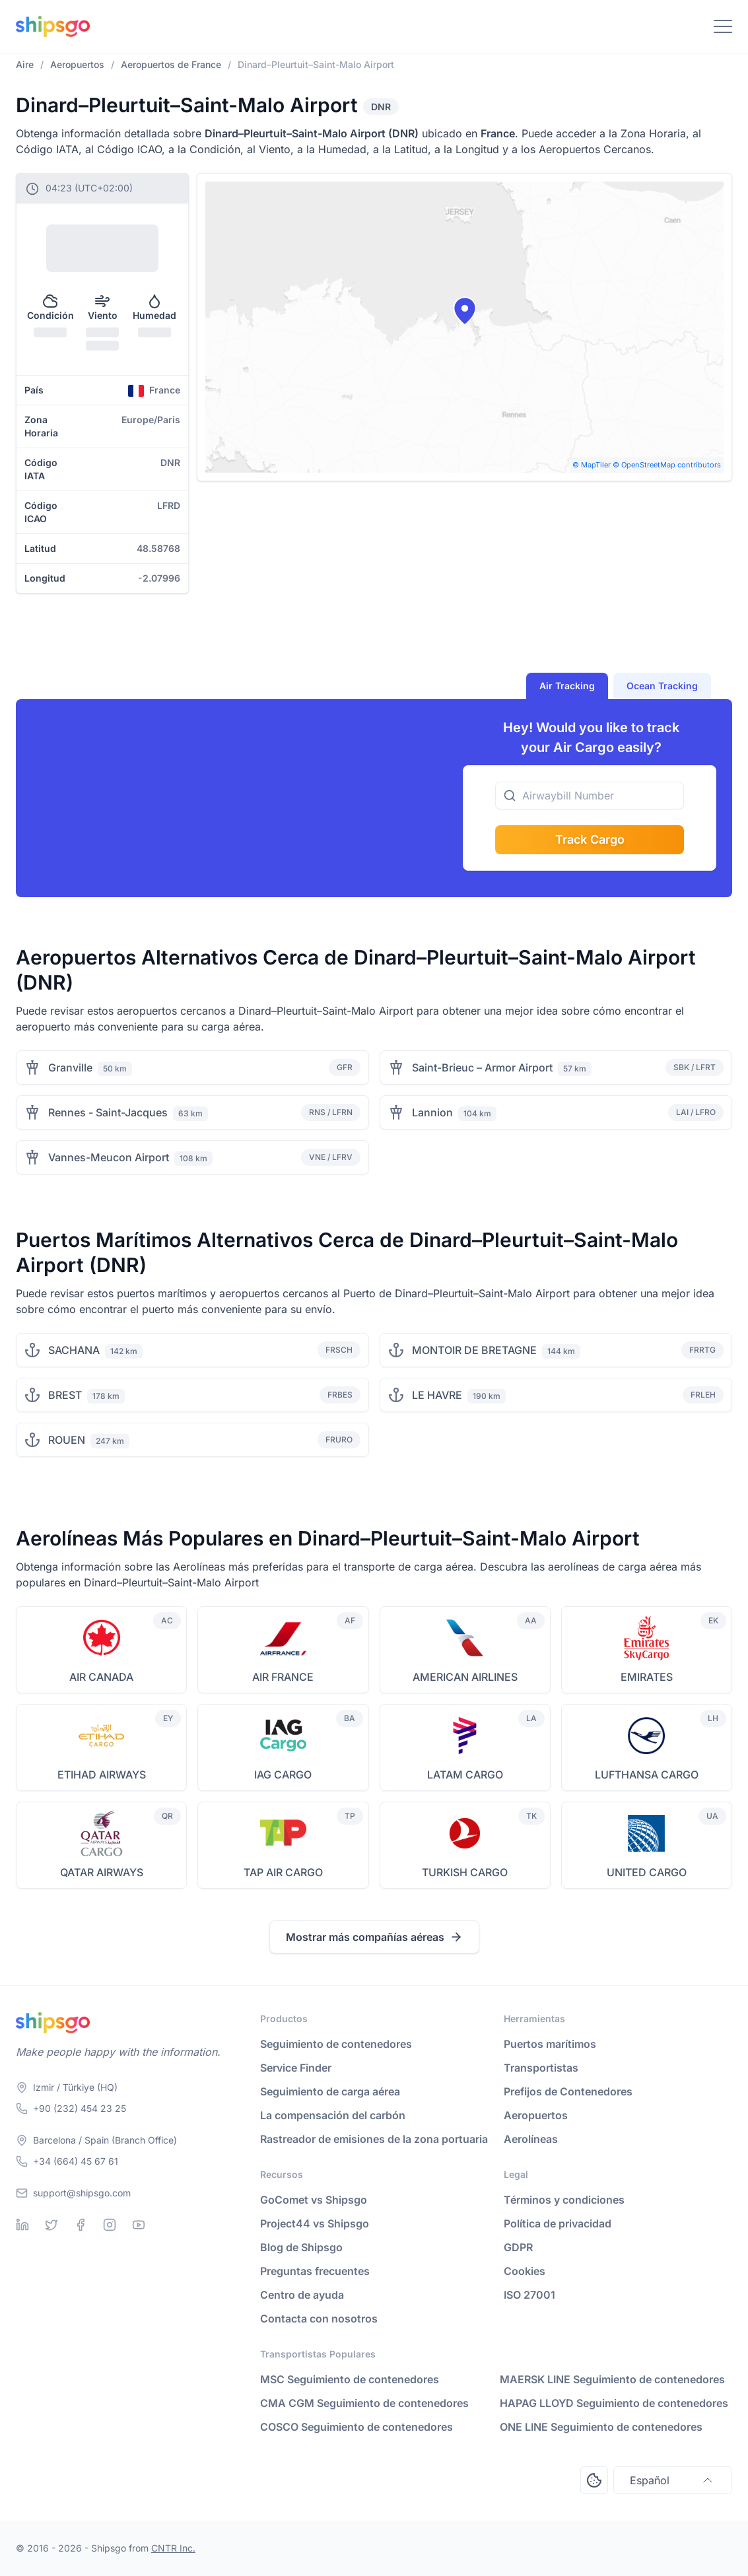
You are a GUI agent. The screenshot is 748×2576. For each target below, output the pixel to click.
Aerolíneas (531, 2139)
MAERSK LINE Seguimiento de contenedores (612, 2379)
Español (673, 2480)
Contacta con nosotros (319, 2318)
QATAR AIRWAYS (101, 1872)
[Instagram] (109, 2224)
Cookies (524, 2271)
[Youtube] (138, 2224)
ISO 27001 (529, 2294)
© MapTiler (591, 464)
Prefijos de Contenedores (568, 2091)
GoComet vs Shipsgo (313, 2199)
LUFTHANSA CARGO (646, 1774)
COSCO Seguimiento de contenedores (356, 2426)
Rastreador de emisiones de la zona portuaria (374, 2139)
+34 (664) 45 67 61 (75, 2161)
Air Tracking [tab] (567, 685)
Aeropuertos (536, 2115)
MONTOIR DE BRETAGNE (474, 1350)
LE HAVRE (437, 1395)
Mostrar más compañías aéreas (374, 1937)
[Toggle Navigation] (723, 26)
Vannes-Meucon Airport (108, 1157)
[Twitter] (51, 2224)
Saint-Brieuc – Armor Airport (482, 1067)
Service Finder (295, 2067)
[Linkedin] (22, 2224)
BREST (65, 1395)
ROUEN (66, 1439)
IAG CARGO (283, 1774)
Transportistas (541, 2067)
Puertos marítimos (550, 2044)
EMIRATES (647, 1676)
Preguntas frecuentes (315, 2271)
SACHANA (74, 1350)
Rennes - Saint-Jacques (108, 1112)
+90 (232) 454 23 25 (79, 2108)
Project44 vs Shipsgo (314, 2223)
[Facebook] (80, 2224)
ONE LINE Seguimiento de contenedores (601, 2426)
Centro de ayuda (302, 2294)
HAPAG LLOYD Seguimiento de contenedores (614, 2403)
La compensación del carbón (332, 2115)
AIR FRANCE (283, 1676)
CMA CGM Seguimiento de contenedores (364, 2403)
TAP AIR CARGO (283, 1872)
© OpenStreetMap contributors (667, 464)
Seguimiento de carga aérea (330, 2091)
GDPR (518, 2247)
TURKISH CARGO (465, 1872)
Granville (70, 1067)
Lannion (432, 1112)
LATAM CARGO (465, 1774)
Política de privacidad (557, 2223)
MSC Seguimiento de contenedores (349, 2379)
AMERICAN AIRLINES (465, 1676)
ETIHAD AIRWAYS (101, 1774)
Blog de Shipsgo (301, 2247)
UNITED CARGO (647, 1872)
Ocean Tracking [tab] (662, 685)
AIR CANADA (101, 1676)
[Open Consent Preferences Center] (594, 2480)
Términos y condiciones (564, 2199)
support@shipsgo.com (82, 2192)
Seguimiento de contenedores (336, 2044)
